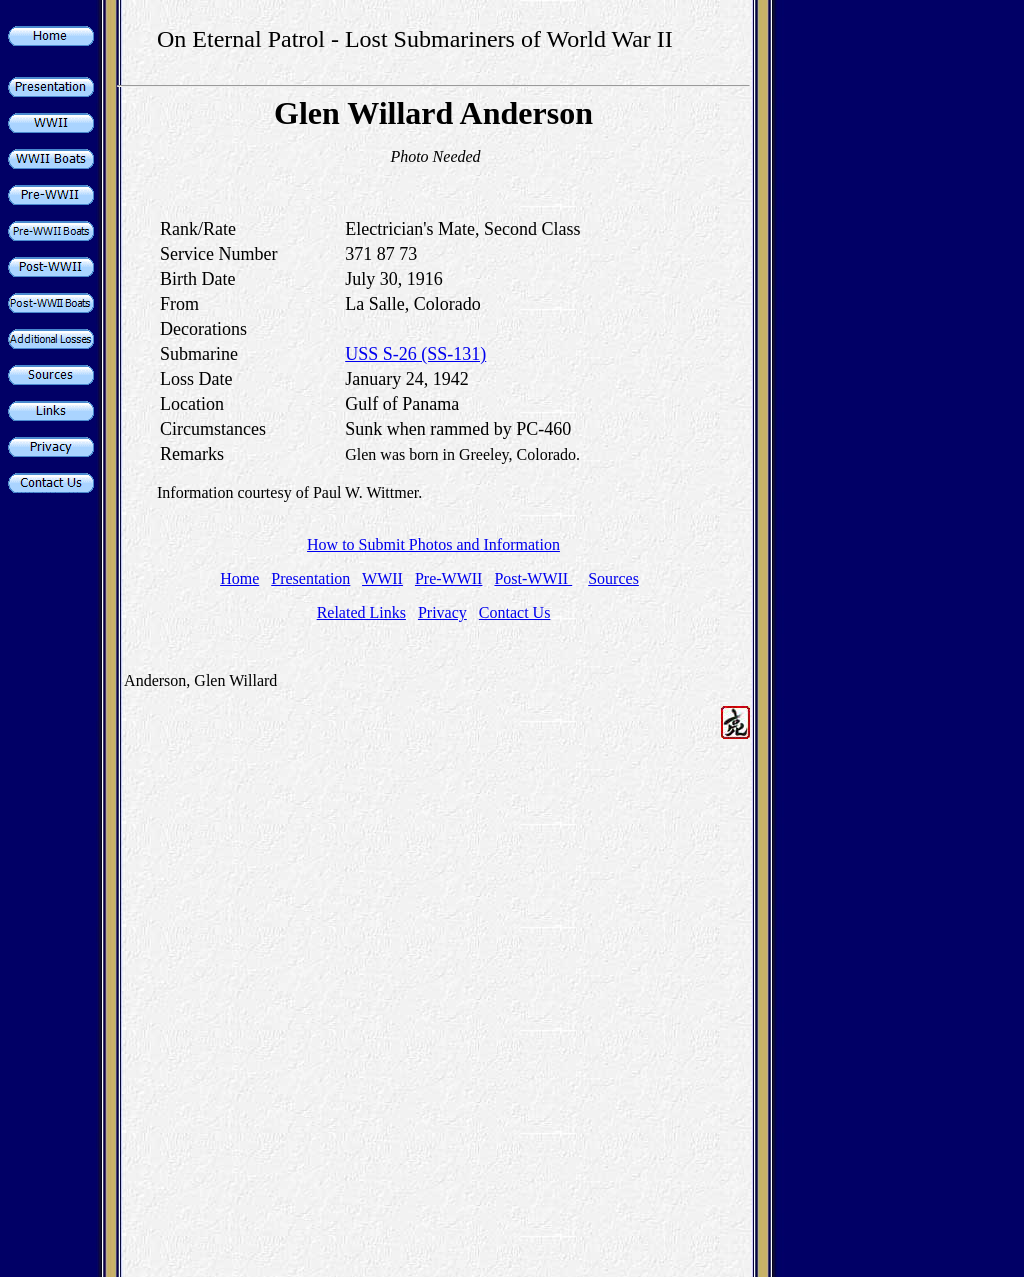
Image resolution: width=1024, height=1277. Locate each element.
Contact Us (515, 612)
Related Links (361, 612)
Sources (613, 578)
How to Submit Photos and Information (433, 544)
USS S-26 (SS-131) (415, 354)
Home (239, 578)
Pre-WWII (449, 578)
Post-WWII (533, 578)
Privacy (442, 612)
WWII (382, 578)
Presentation (310, 578)
